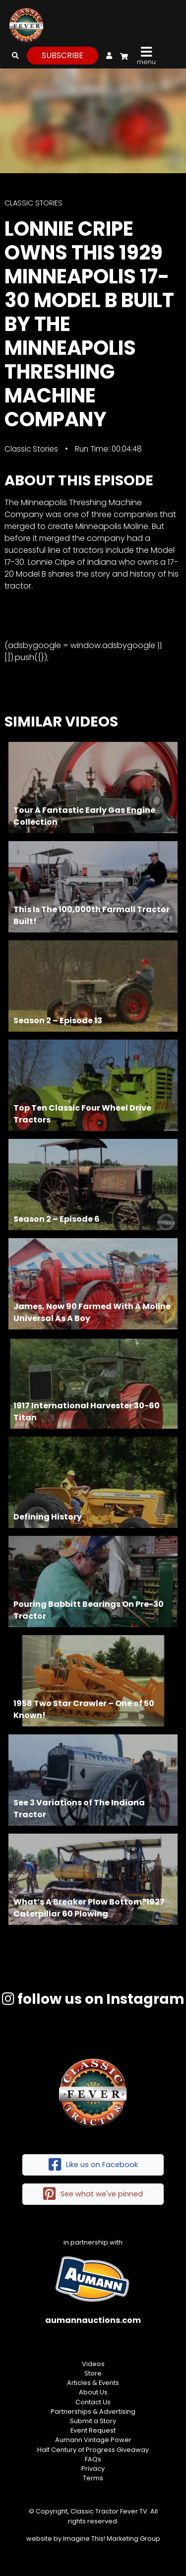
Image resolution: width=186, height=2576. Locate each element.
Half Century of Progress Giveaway (93, 2449)
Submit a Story (93, 2421)
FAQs (93, 2459)
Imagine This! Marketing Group (111, 2538)
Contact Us (93, 2402)
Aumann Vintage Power (93, 2440)
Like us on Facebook (93, 2165)
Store (93, 2373)
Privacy (93, 2468)
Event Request (93, 2430)
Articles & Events (93, 2382)
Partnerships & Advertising (93, 2411)
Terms (93, 2478)
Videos (93, 2364)
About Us (93, 2392)
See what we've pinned (93, 2194)
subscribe (62, 55)
